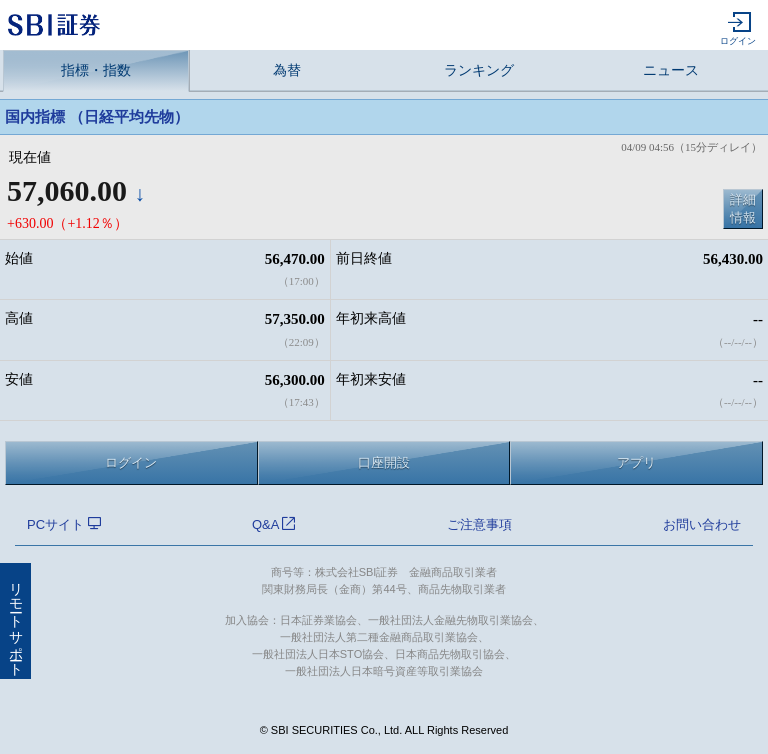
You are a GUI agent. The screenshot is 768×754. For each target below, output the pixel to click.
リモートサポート (15, 621)
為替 (287, 70)
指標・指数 (96, 70)
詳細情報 (743, 208)
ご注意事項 (479, 524)
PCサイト (64, 524)
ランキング (479, 70)
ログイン (738, 29)
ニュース (671, 70)
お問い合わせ (702, 524)
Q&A (273, 524)
